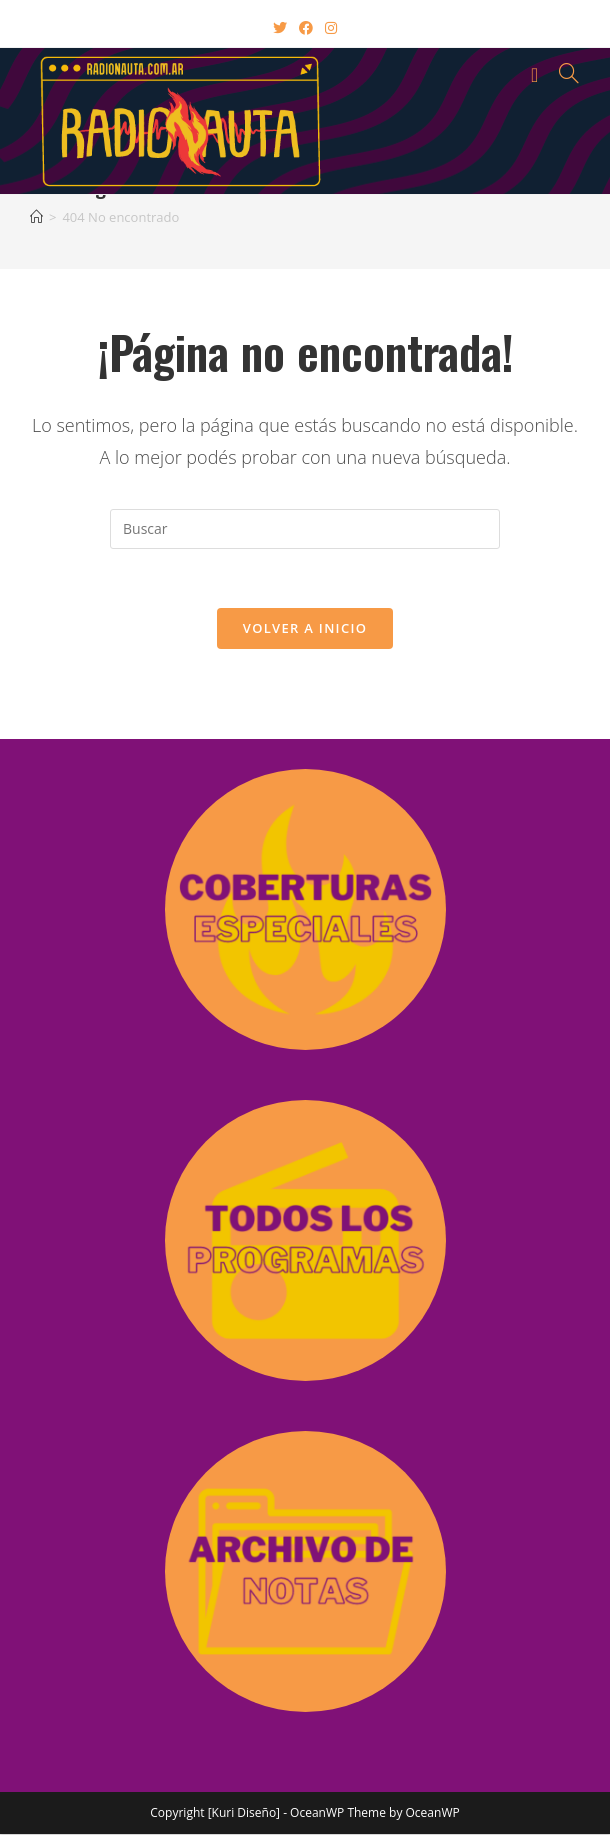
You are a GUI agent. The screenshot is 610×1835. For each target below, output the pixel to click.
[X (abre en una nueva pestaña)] (280, 27)
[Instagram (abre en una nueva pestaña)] (331, 27)
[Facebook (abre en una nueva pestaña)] (306, 27)
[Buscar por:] (562, 73)
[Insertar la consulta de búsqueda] (305, 529)
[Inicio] (36, 217)
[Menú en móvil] (538, 73)
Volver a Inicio (305, 629)
